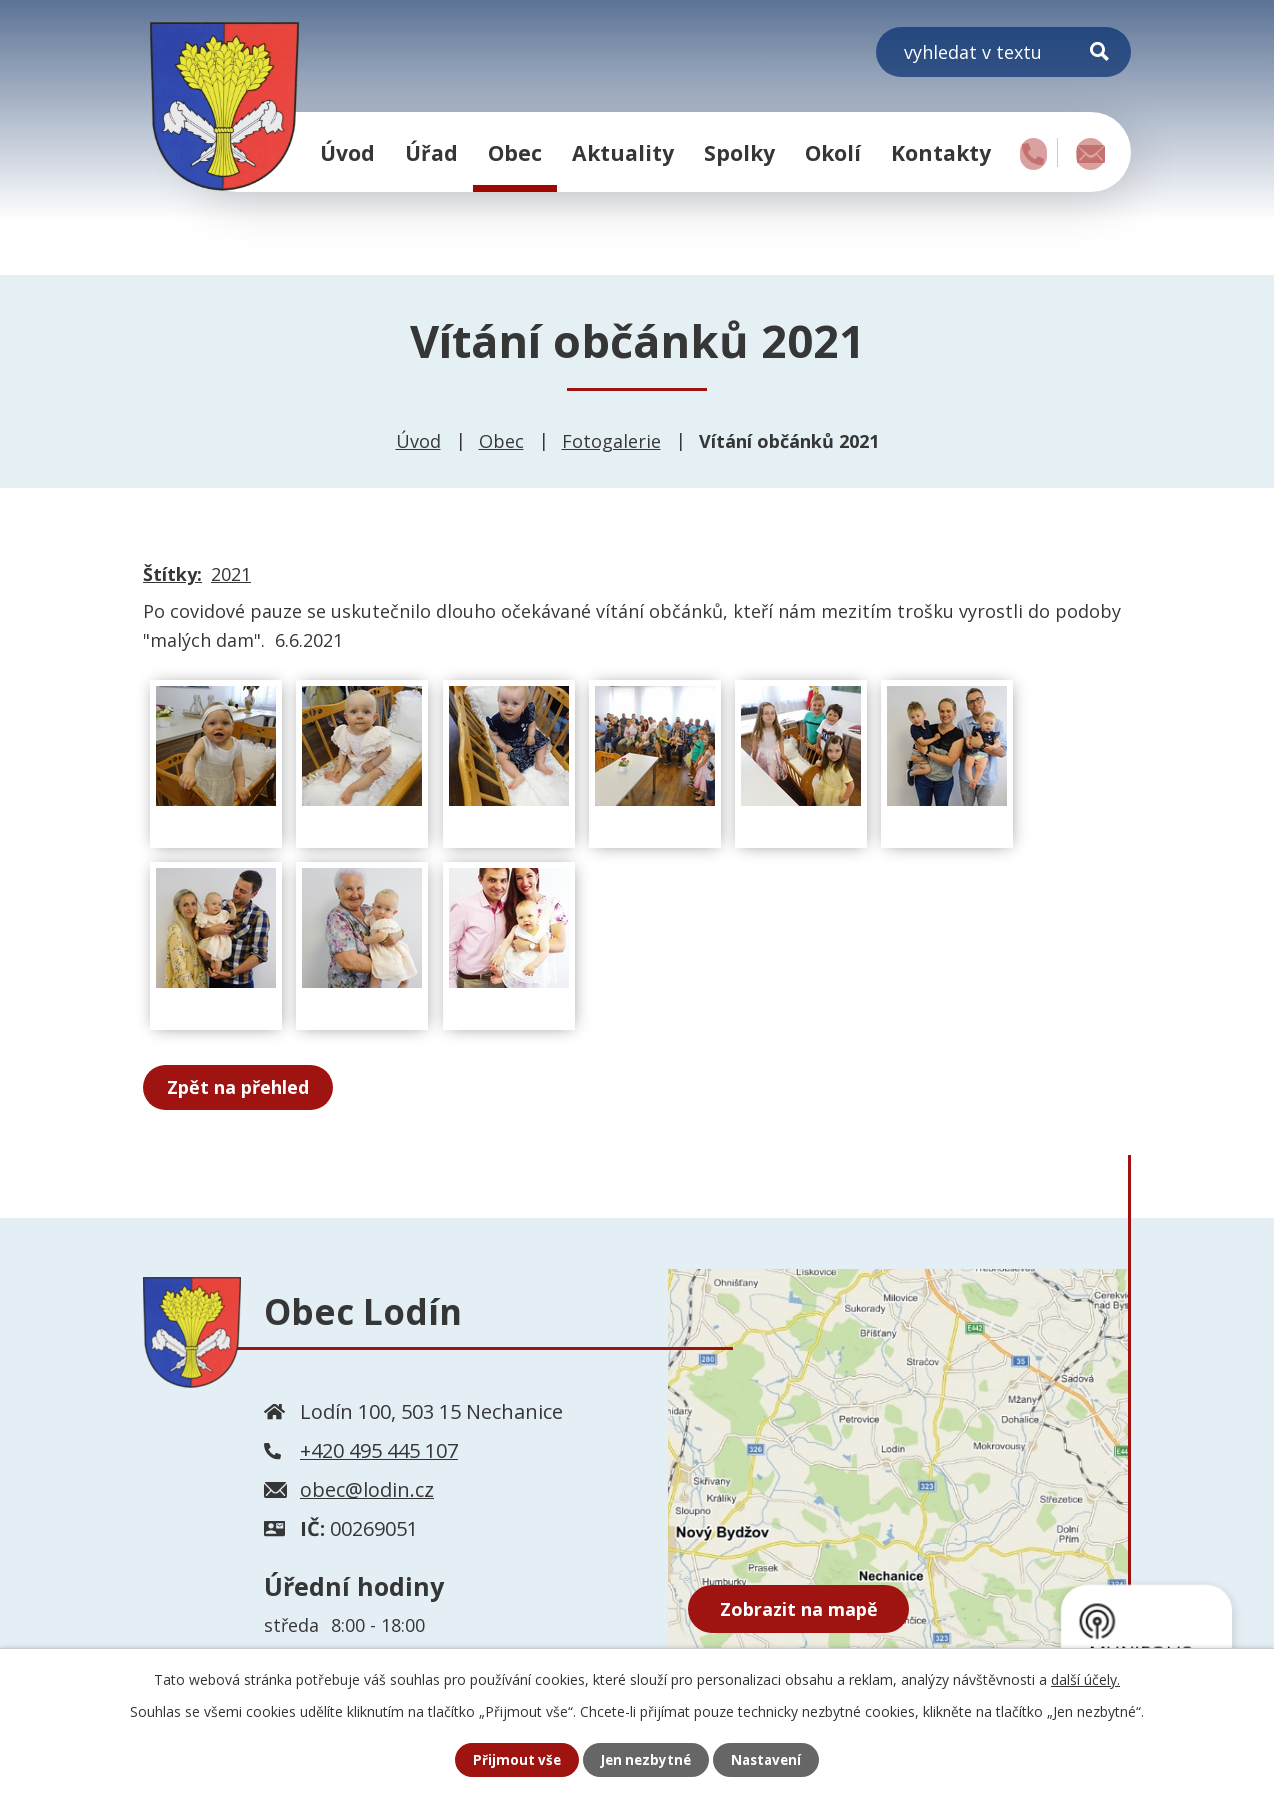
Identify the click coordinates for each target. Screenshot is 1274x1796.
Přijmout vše (513, 1759)
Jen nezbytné (645, 1759)
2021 (231, 574)
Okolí (833, 152)
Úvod (347, 152)
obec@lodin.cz (367, 1489)
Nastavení (770, 1759)
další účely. (1085, 1678)
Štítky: (172, 574)
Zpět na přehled (241, 1087)
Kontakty (941, 152)
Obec (515, 152)
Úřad (431, 152)
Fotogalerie (611, 441)
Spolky (739, 152)
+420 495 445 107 (379, 1450)
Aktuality (623, 152)
